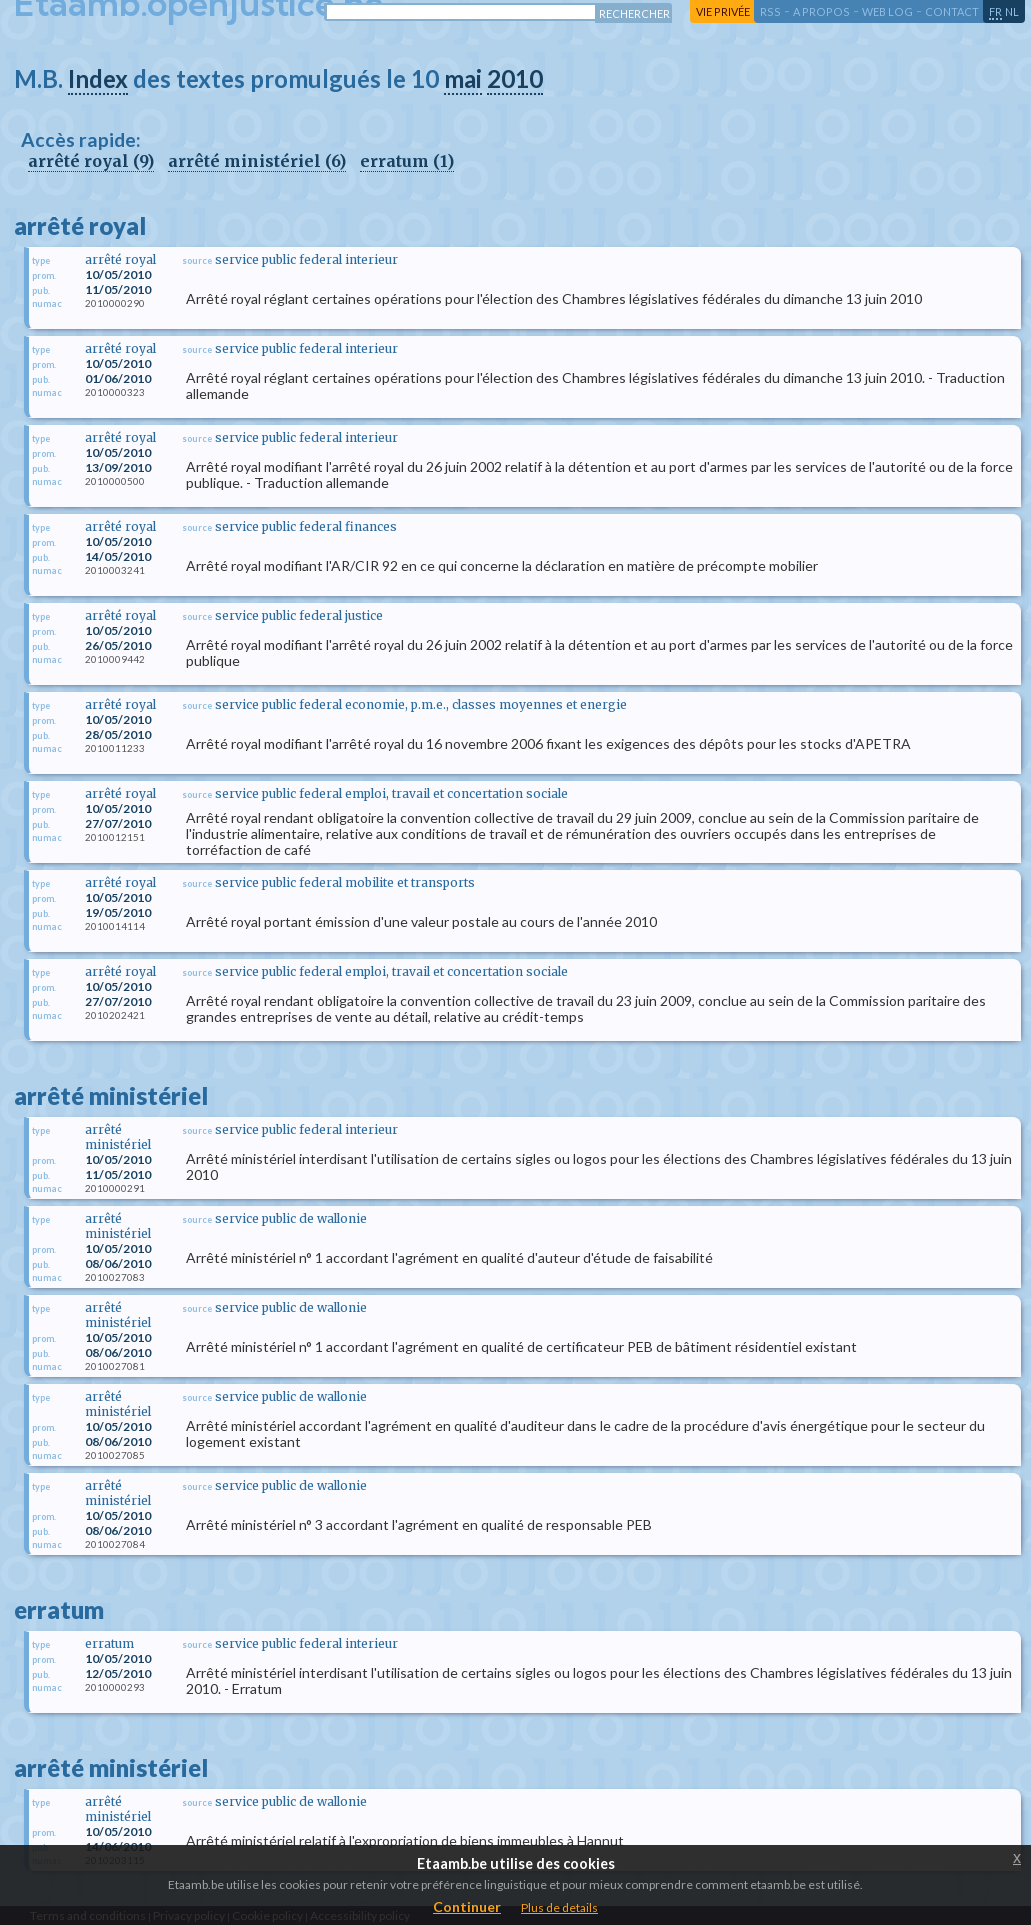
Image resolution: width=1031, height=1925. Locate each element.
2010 (515, 78)
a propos (821, 11)
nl (1012, 11)
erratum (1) (407, 161)
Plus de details (559, 1907)
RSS (770, 11)
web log (887, 11)
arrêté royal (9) (91, 161)
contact (952, 11)
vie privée (723, 11)
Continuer (467, 1906)
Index (98, 78)
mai (463, 78)
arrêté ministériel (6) (257, 161)
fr (995, 11)
